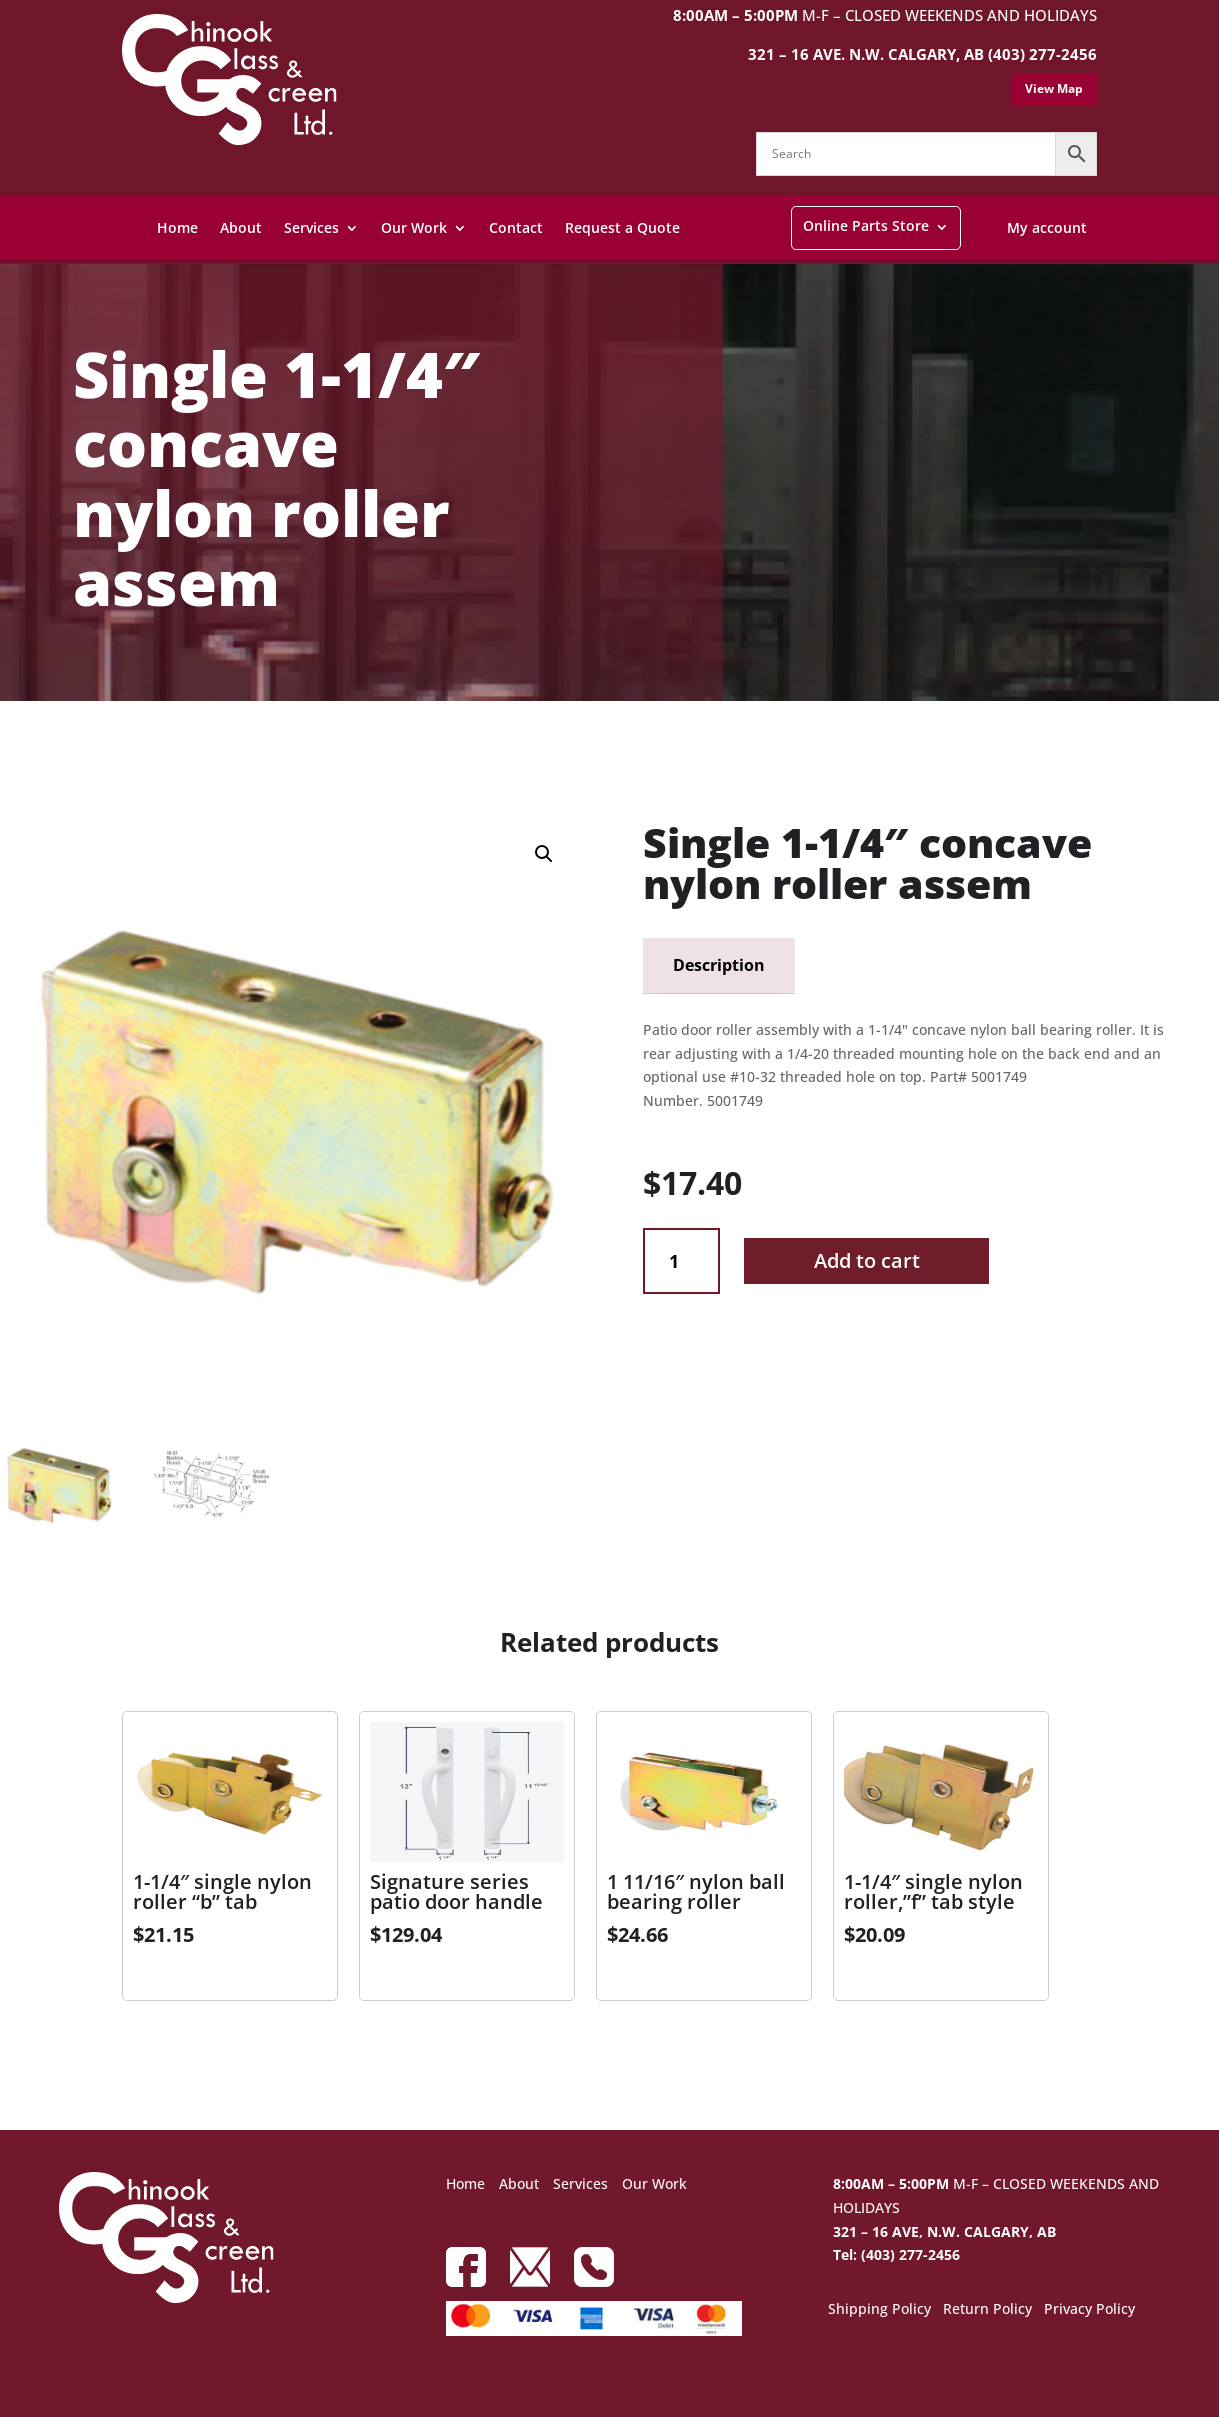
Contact (516, 227)
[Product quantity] (681, 1261)
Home (177, 227)
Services (311, 227)
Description (719, 965)
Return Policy (987, 2310)
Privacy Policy (1089, 2310)
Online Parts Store (866, 225)
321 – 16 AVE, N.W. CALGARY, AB (944, 2231)
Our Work (414, 227)
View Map (1054, 88)
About (241, 227)
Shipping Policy (879, 2310)
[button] (544, 854)
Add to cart (867, 1260)
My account (1047, 227)
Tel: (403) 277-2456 (896, 2254)
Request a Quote (622, 227)
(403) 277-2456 (1042, 54)
